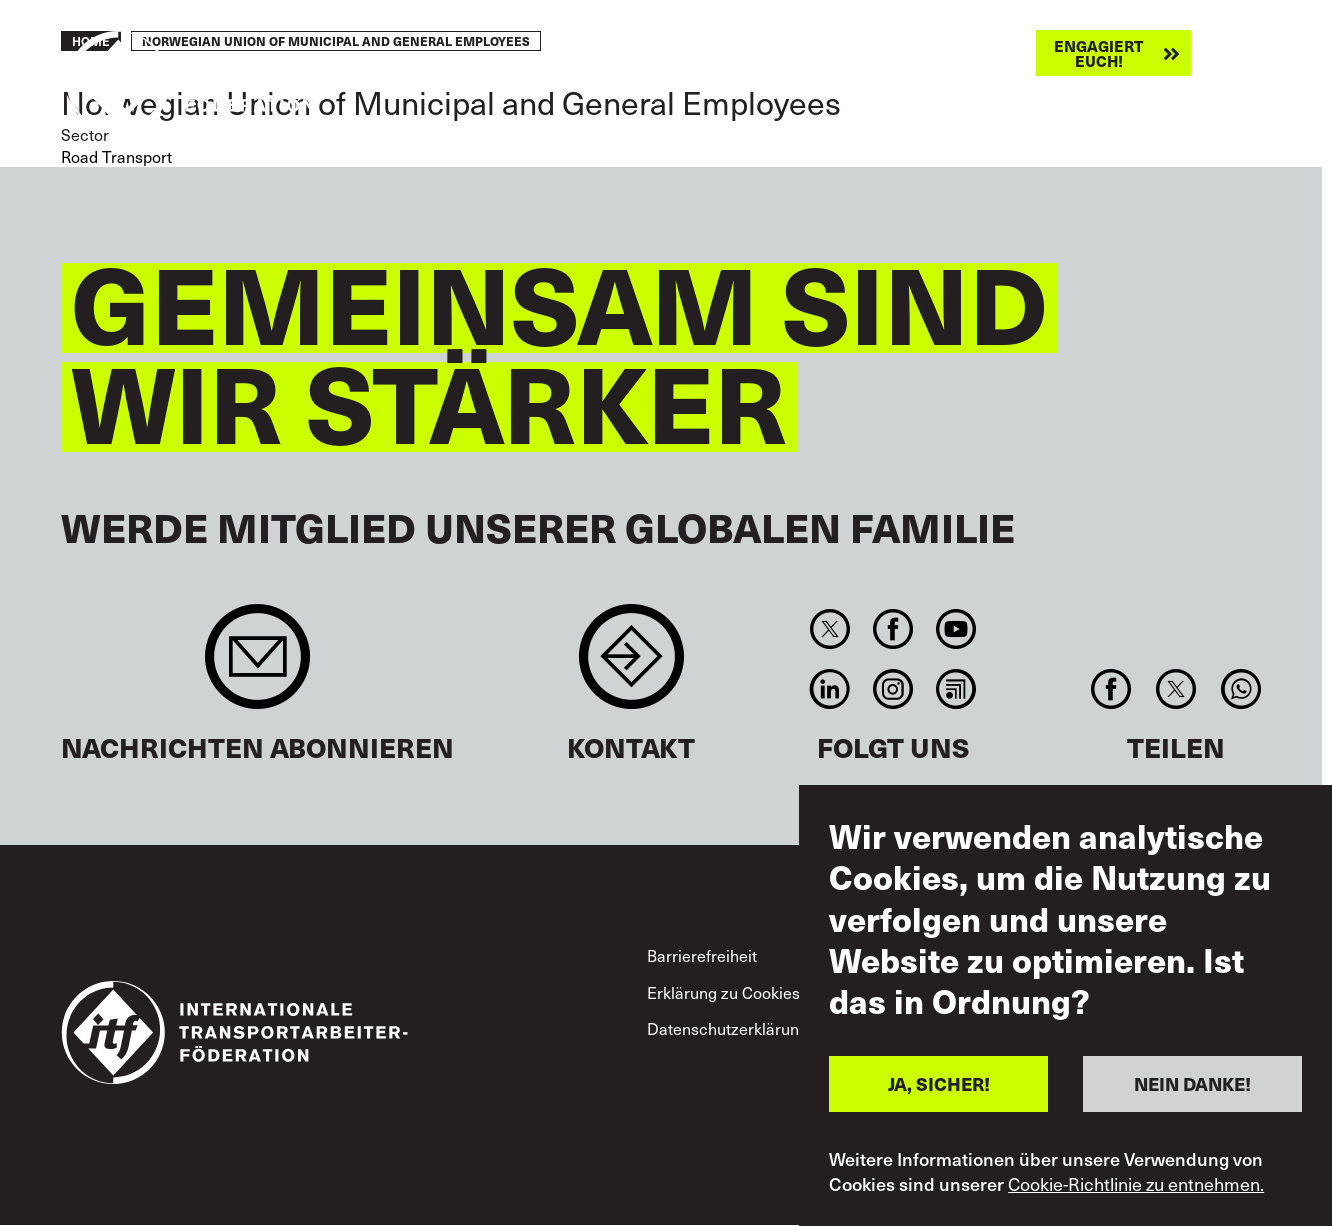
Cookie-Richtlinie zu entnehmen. (1136, 1184)
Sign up (257, 666)
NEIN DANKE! (1192, 1083)
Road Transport (116, 156)
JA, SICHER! (939, 1083)
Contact (631, 666)
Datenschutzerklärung (727, 1028)
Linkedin (829, 689)
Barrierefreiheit (702, 955)
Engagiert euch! (1098, 53)
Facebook (892, 629)
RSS (956, 689)
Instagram (892, 689)
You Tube (956, 629)
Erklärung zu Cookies (723, 992)
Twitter (829, 629)
